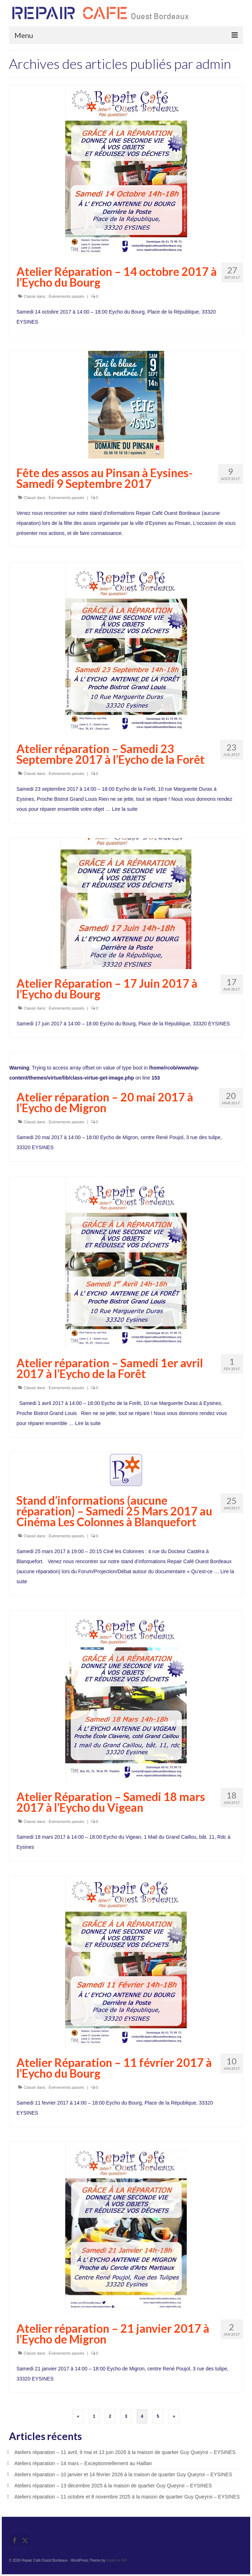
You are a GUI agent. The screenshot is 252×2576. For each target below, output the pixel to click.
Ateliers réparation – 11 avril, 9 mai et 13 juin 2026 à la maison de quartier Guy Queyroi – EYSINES (125, 2452)
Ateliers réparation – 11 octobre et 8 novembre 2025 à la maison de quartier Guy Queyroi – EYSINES (127, 2497)
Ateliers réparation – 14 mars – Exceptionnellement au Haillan (83, 2463)
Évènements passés (66, 296)
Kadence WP (116, 2560)
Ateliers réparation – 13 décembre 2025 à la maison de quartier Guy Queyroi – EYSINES (113, 2485)
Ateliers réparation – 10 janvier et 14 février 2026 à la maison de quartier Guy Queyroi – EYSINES (123, 2474)
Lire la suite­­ (125, 809)
